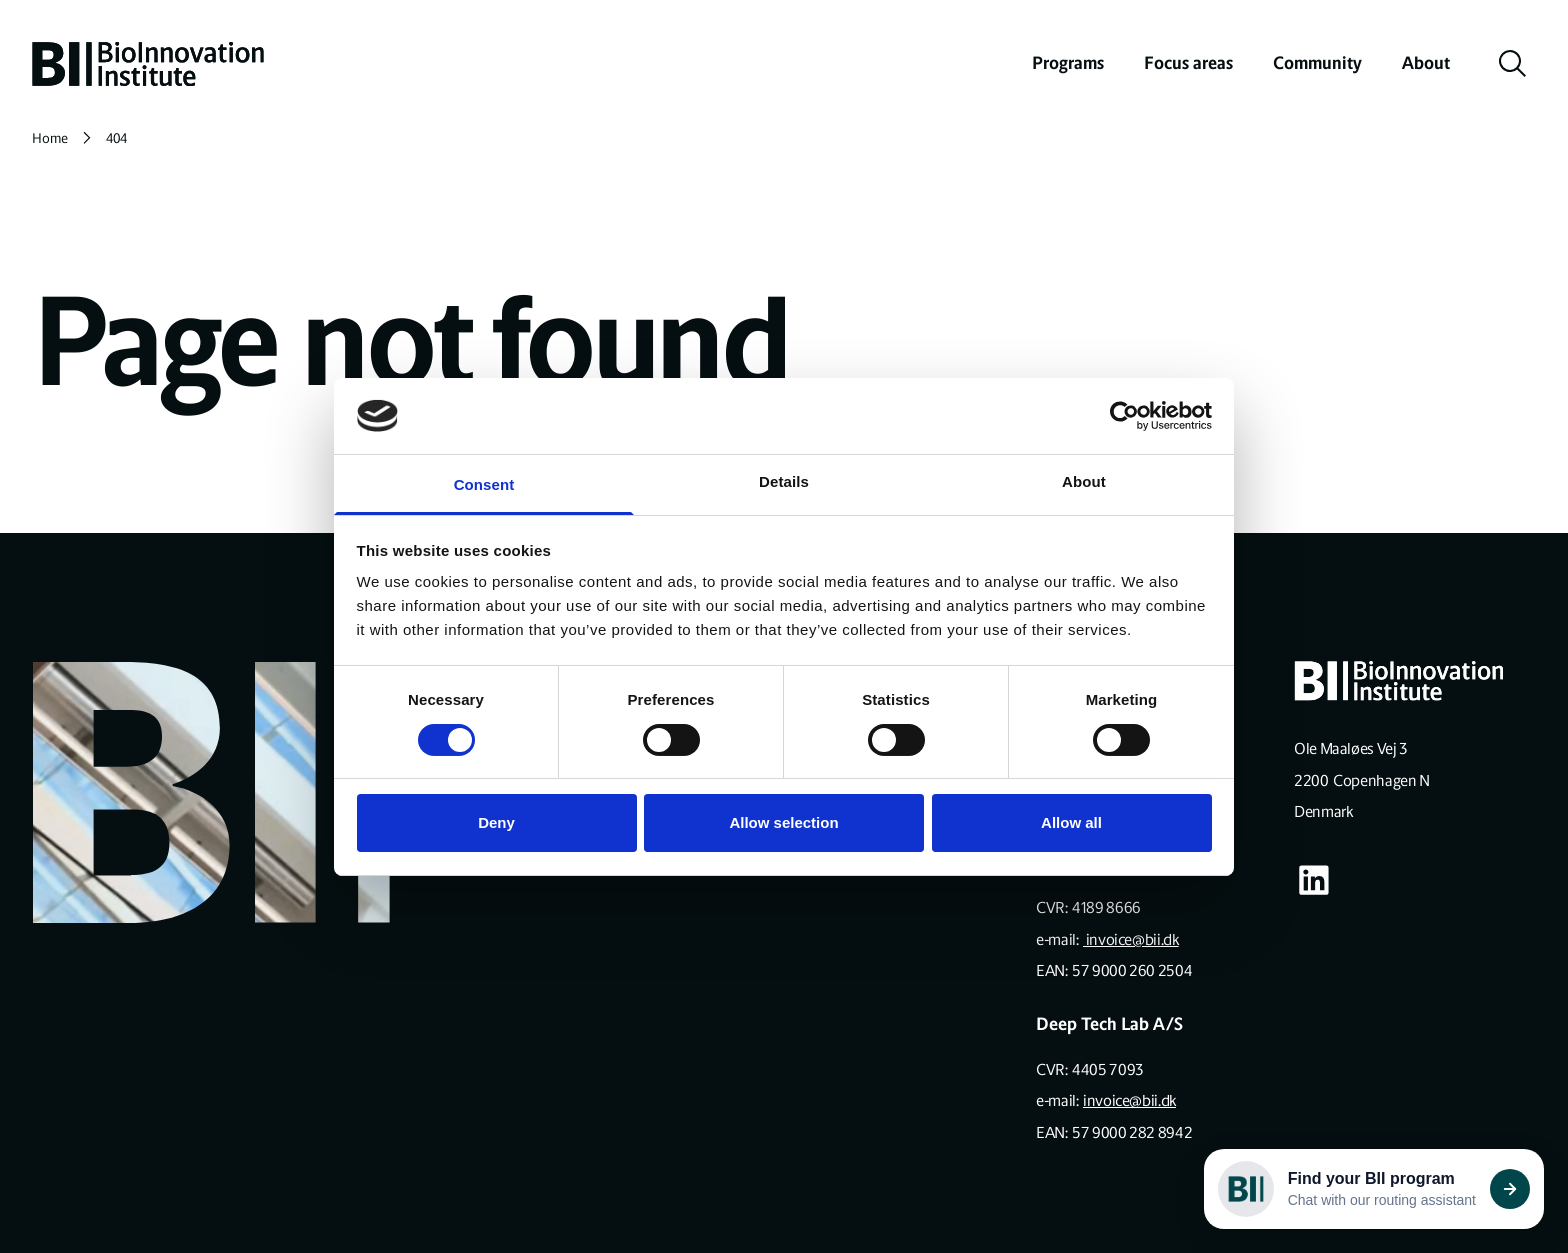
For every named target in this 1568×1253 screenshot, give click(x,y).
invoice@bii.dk (1131, 939)
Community (1317, 63)
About (1426, 63)
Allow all (1071, 822)
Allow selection (783, 822)
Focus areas (1188, 63)
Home (50, 138)
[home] (148, 64)
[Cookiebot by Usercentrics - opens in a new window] (1124, 416)
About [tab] (1084, 481)
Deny (496, 822)
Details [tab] (784, 481)
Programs (1068, 63)
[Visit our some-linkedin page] (1314, 880)
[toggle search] (1513, 64)
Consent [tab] (484, 484)
